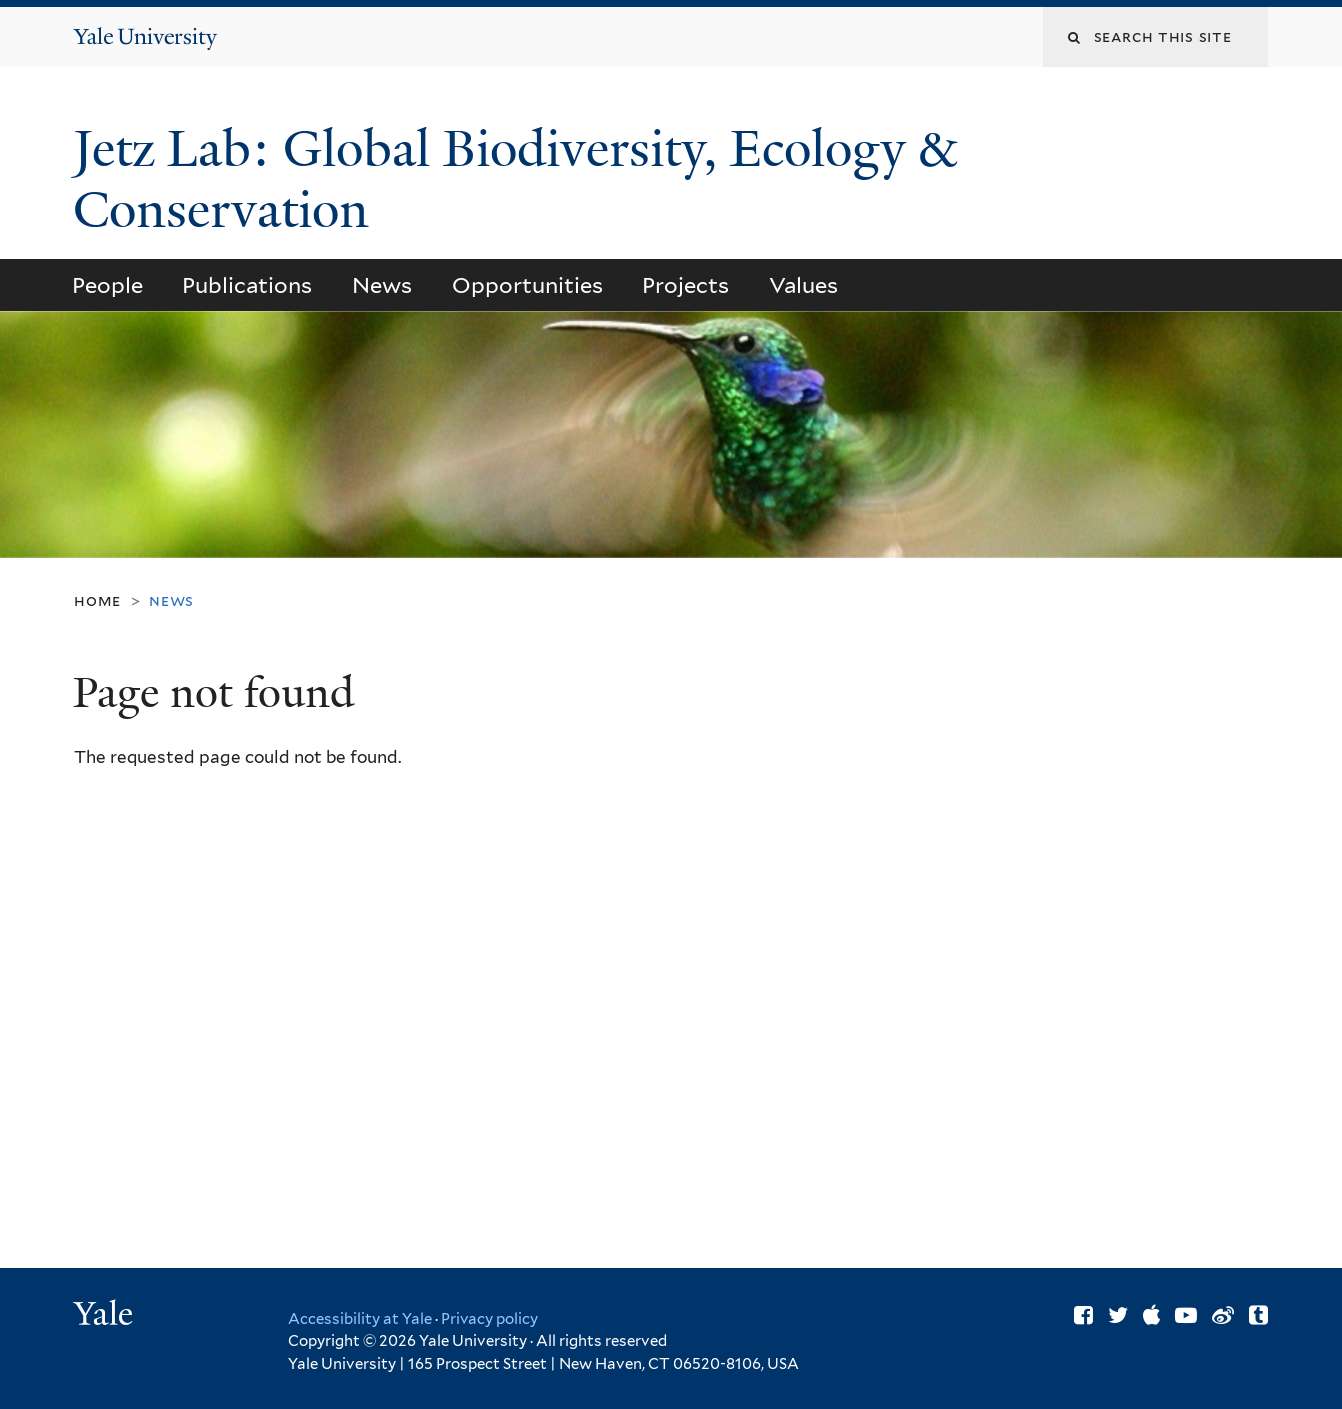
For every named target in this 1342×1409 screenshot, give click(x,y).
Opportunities (527, 285)
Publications (247, 285)
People (107, 285)
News (382, 285)
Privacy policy (489, 1319)
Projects (685, 285)
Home (97, 600)
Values (803, 285)
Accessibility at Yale (360, 1319)
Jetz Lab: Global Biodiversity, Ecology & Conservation (514, 179)
